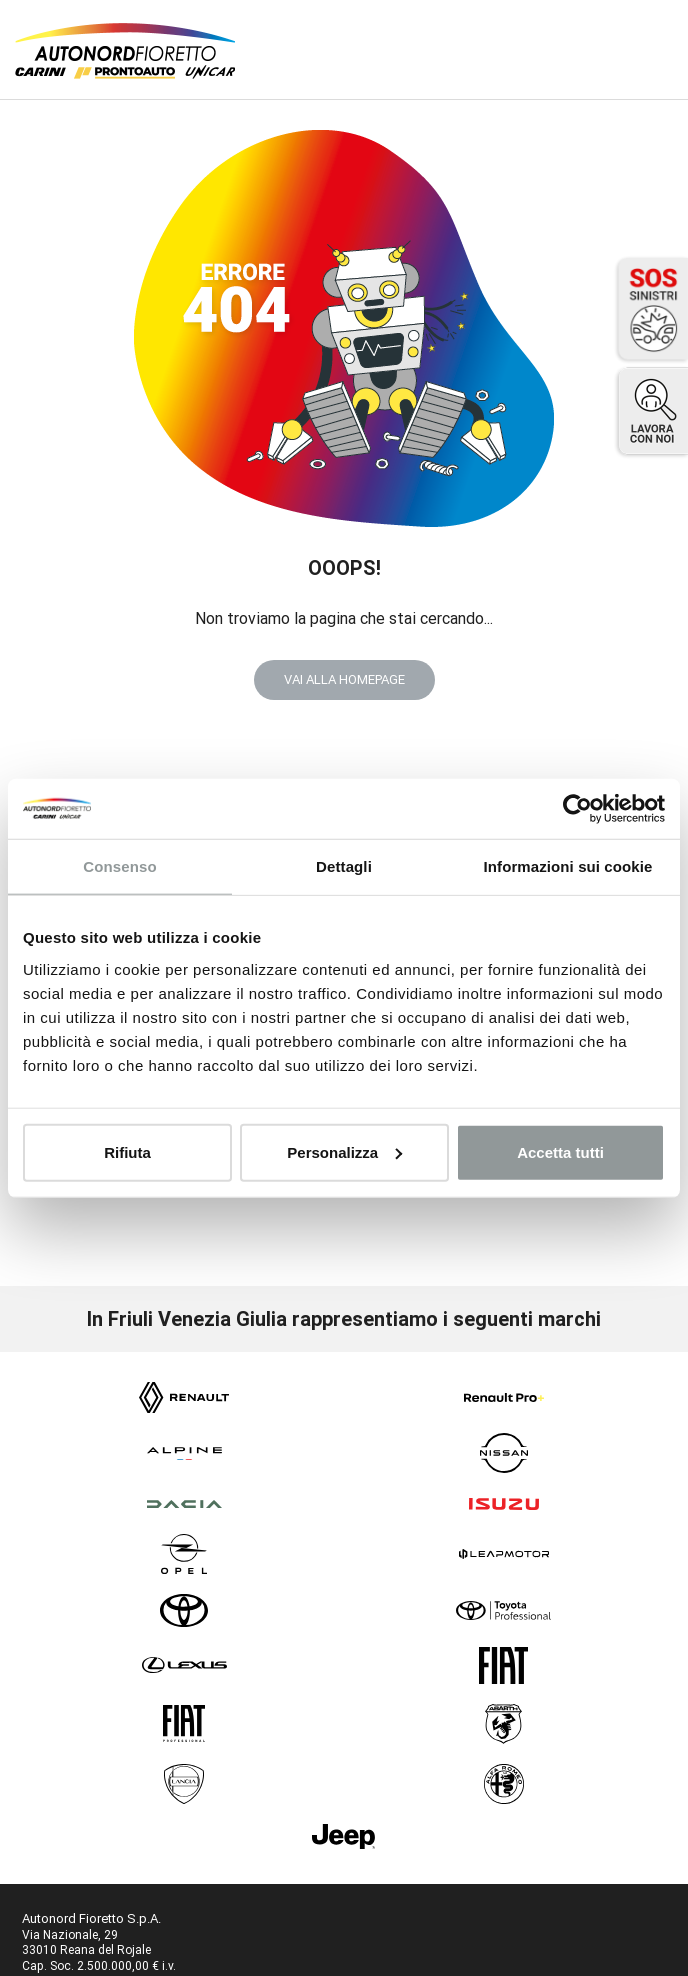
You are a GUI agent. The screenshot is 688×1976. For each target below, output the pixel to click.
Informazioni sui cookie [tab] (568, 866)
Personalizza (344, 1151)
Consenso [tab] (119, 866)
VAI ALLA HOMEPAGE (344, 679)
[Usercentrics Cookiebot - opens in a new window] (577, 809)
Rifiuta (127, 1151)
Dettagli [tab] (344, 866)
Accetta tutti (560, 1151)
